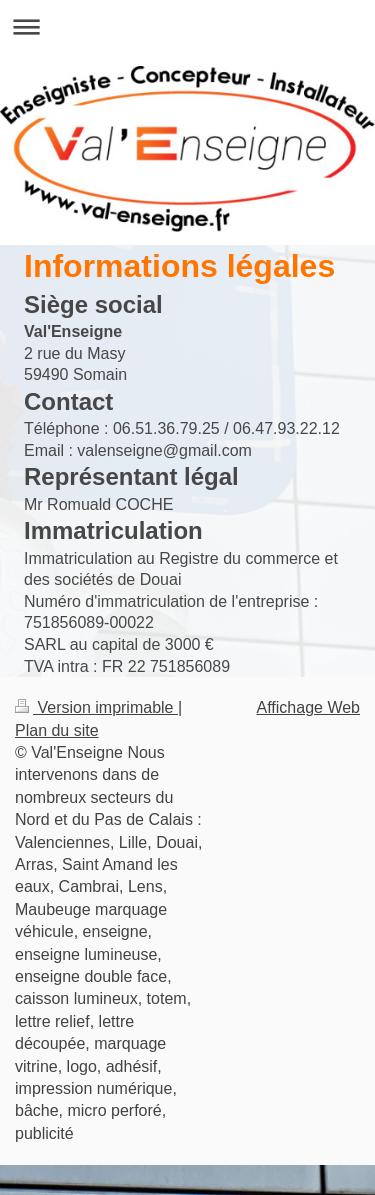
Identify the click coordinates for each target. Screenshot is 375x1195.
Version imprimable (96, 707)
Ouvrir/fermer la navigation (187, 26)
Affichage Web (308, 707)
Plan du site (57, 730)
